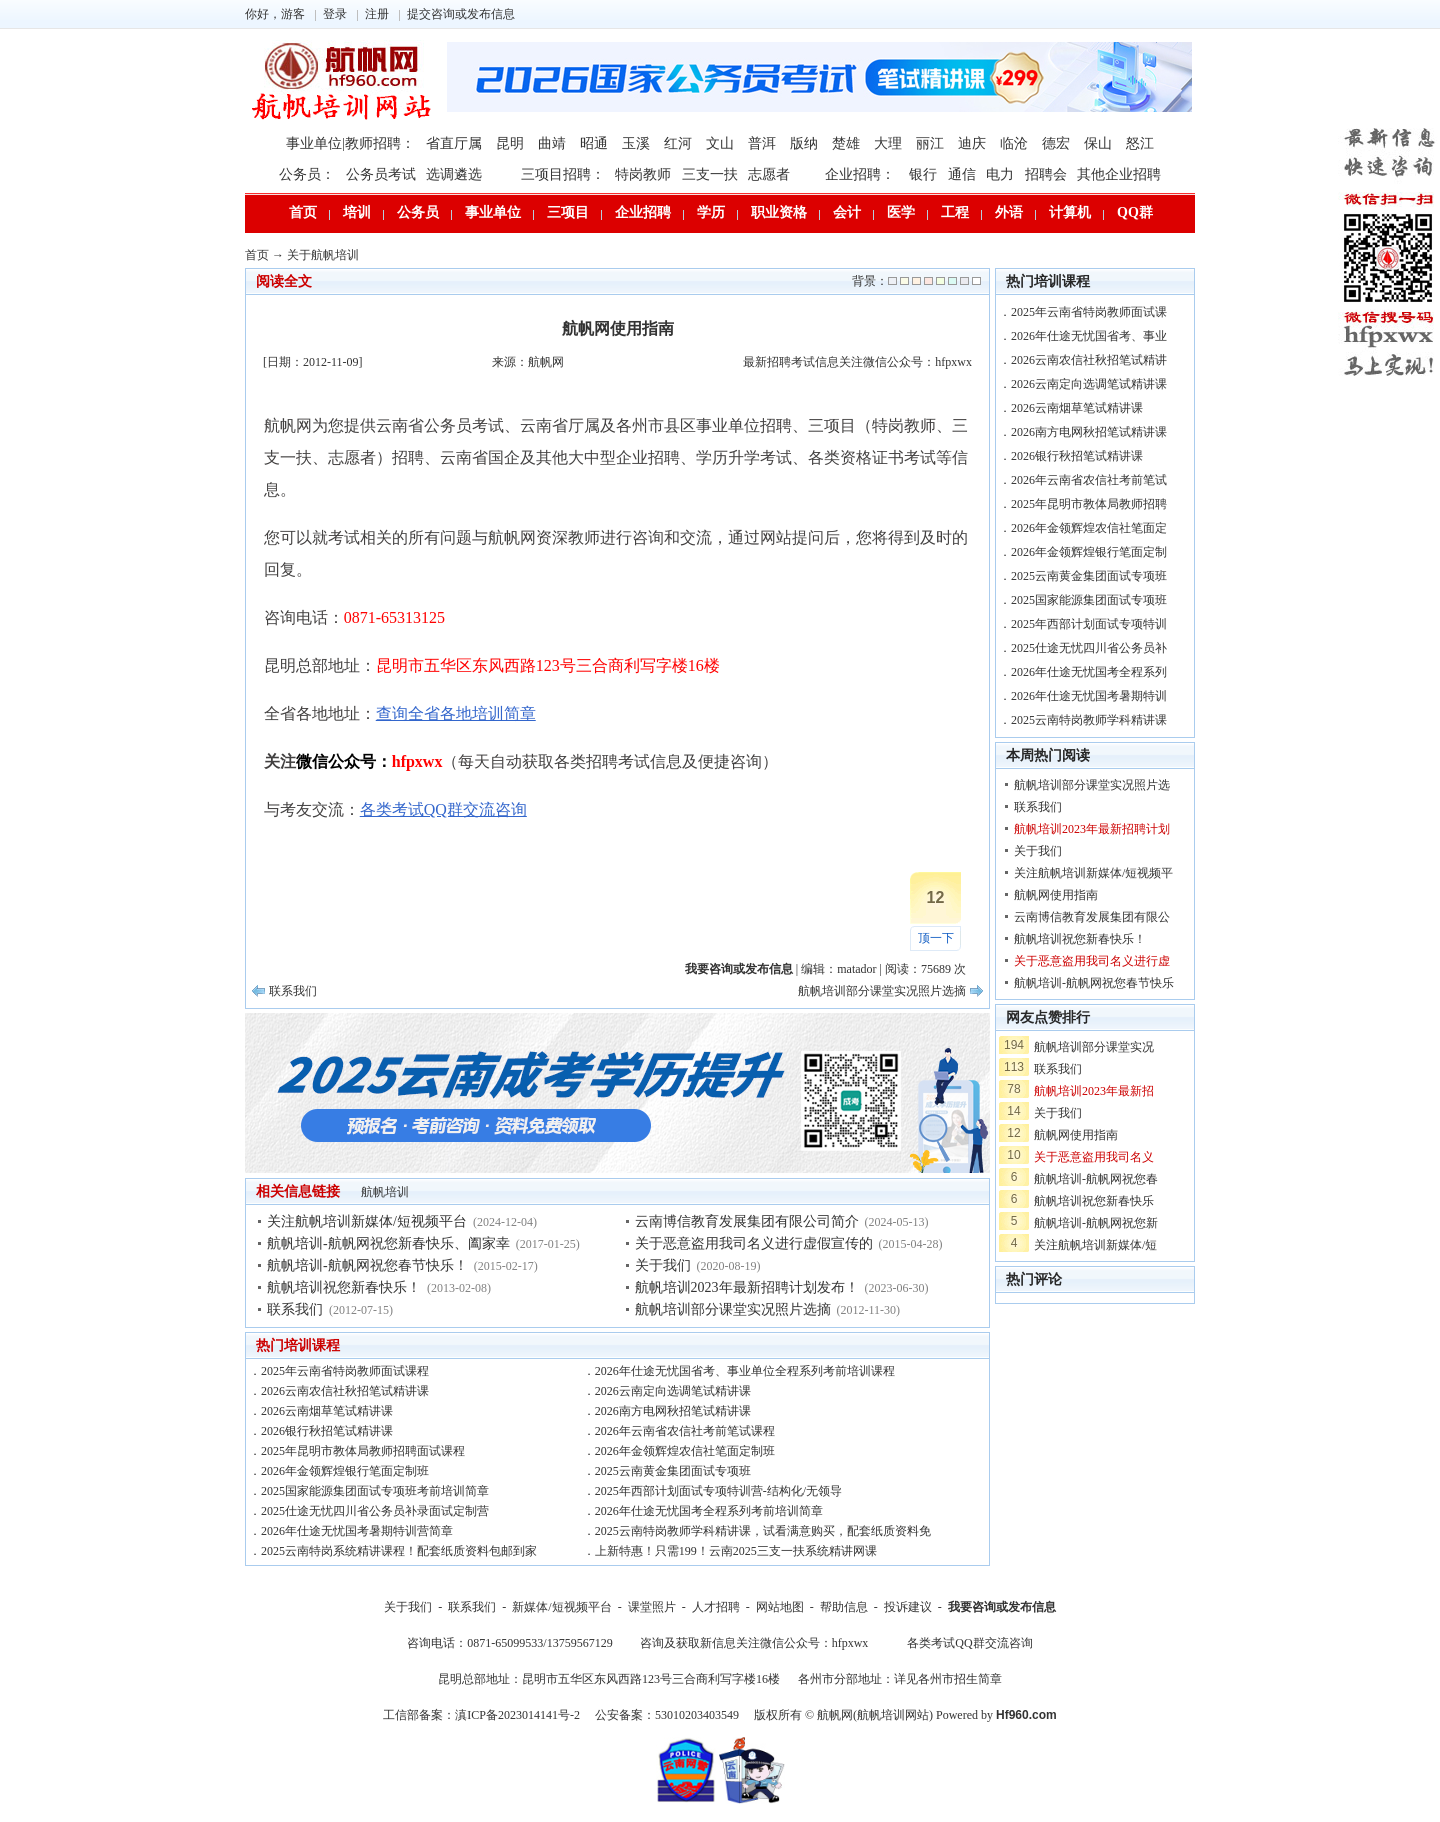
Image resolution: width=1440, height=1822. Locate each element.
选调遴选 (454, 174)
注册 (377, 14)
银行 (923, 174)
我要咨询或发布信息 (1002, 1607)
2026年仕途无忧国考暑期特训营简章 (357, 1531)
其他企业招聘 (1119, 174)
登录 (335, 14)
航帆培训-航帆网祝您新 (1096, 1223)
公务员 (418, 212)
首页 (303, 212)
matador (856, 969)
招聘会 (1046, 174)
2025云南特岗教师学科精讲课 (1089, 720)
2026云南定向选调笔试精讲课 (673, 1391)
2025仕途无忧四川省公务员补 (1089, 648)
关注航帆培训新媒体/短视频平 (1093, 873)
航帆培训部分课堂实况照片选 (1092, 785)
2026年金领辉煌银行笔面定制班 (345, 1471)
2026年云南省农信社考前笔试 (1089, 480)
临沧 (1014, 143)
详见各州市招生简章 (948, 1679)
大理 (888, 143)
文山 (720, 143)
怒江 (1140, 143)
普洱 (762, 143)
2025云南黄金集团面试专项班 (673, 1471)
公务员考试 (381, 174)
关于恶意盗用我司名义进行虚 (1092, 961)
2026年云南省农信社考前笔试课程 (685, 1431)
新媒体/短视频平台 (561, 1607)
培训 (357, 212)
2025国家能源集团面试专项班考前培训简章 (375, 1491)
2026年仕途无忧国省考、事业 (1089, 336)
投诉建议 (908, 1607)
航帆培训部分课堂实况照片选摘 (882, 991)
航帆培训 (385, 1192)
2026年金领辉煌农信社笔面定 (1089, 528)
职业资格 (779, 212)
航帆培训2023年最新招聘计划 (1092, 829)
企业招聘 (643, 212)
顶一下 (936, 938)
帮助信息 (844, 1607)
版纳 (804, 143)
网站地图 (780, 1607)
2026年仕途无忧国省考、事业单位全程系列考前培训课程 (745, 1371)
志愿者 (769, 174)
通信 (962, 174)
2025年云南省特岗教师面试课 (1089, 312)
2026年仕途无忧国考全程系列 (1089, 672)
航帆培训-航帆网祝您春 (1096, 1179)
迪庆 (972, 143)
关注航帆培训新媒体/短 (1095, 1245)
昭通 (594, 143)
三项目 (568, 212)
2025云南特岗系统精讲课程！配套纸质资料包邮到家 (399, 1551)
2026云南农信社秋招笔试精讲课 (345, 1391)
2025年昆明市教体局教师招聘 (1089, 504)
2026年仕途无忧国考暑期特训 (1089, 696)
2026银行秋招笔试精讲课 (327, 1431)
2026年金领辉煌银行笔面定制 (1089, 552)
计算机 (1070, 212)
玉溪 (636, 143)
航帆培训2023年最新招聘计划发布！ (747, 1287)
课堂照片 (652, 1607)
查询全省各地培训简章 (456, 713)
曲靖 (552, 143)
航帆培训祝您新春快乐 (1094, 1201)
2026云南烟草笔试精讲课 (327, 1411)
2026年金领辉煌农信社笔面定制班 (685, 1451)
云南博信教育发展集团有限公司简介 (747, 1221)
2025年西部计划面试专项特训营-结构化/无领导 (718, 1491)
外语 (1009, 212)
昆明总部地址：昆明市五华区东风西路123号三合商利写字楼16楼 (609, 1679)
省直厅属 (454, 143)
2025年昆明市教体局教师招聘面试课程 (363, 1451)
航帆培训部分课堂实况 (1094, 1047)
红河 (678, 143)
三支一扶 (710, 174)
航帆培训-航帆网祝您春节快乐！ (367, 1265)
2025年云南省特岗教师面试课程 (345, 1371)
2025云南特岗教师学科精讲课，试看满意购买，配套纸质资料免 (763, 1531)
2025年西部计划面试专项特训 (1089, 624)
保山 (1098, 143)
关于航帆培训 (323, 255)
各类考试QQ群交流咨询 (443, 809)
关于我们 (663, 1265)
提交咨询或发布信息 (461, 14)
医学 (901, 212)
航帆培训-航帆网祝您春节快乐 (1094, 983)
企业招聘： (860, 174)
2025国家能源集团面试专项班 (1089, 600)
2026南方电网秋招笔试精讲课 (673, 1411)
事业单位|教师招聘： (350, 143)
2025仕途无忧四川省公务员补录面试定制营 (375, 1511)
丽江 (930, 143)
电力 (1000, 174)
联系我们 (293, 991)
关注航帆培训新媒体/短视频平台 (367, 1221)
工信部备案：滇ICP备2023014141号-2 (481, 1715)
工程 (955, 212)
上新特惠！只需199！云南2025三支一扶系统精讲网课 (736, 1551)
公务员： (307, 174)
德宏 (1056, 143)
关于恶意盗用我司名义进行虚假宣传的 (754, 1243)
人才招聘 (716, 1607)
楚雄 (846, 143)
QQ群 (1135, 212)
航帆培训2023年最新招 (1094, 1091)
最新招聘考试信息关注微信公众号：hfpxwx (857, 362)
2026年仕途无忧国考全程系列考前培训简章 (709, 1511)
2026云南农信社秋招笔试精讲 (1089, 360)
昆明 (510, 143)
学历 (711, 212)
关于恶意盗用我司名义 (1094, 1157)
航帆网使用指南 (1056, 895)
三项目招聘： (563, 174)
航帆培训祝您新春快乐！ (344, 1287)
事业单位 (493, 212)
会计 (847, 212)
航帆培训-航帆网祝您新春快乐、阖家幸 (388, 1243)
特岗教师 (643, 174)
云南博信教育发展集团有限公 (1092, 917)
